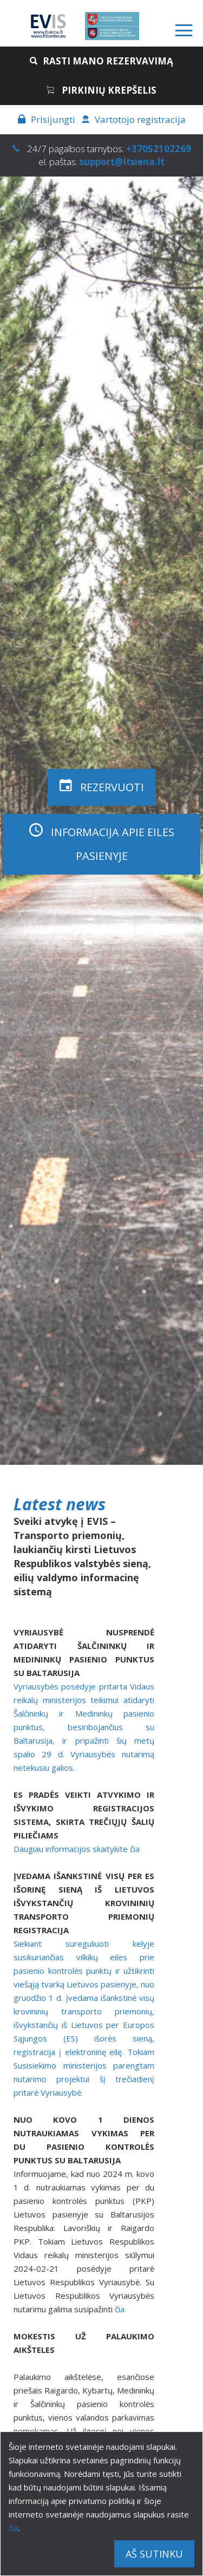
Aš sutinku (154, 2553)
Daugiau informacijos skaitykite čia (77, 1848)
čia (13, 2527)
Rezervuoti (102, 785)
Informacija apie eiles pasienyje (101, 842)
